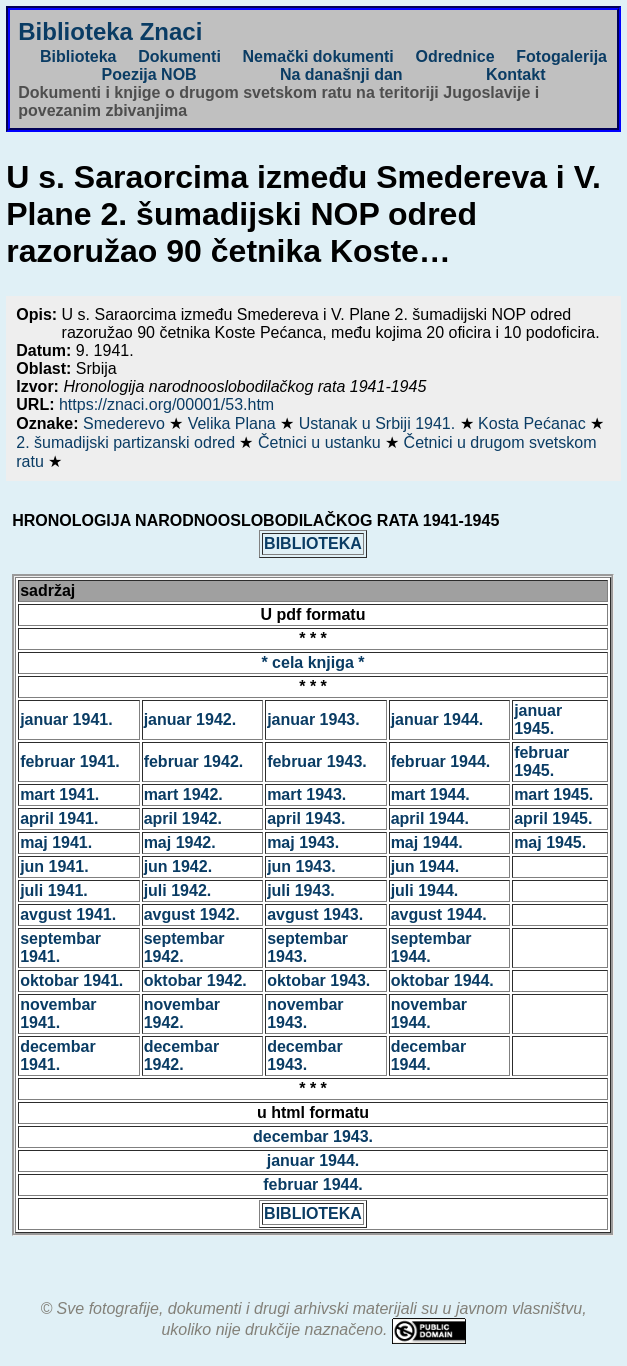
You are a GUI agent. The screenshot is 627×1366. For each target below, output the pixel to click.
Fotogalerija (561, 56)
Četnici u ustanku (321, 442)
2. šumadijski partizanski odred (127, 442)
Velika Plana (234, 423)
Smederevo (126, 423)
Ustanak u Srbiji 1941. (379, 423)
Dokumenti (179, 56)
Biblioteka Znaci (110, 31)
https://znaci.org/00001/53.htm (166, 404)
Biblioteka (78, 56)
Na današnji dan (341, 74)
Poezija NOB (149, 74)
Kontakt (516, 74)
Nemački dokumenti (318, 56)
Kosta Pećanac (534, 423)
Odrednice (454, 56)
